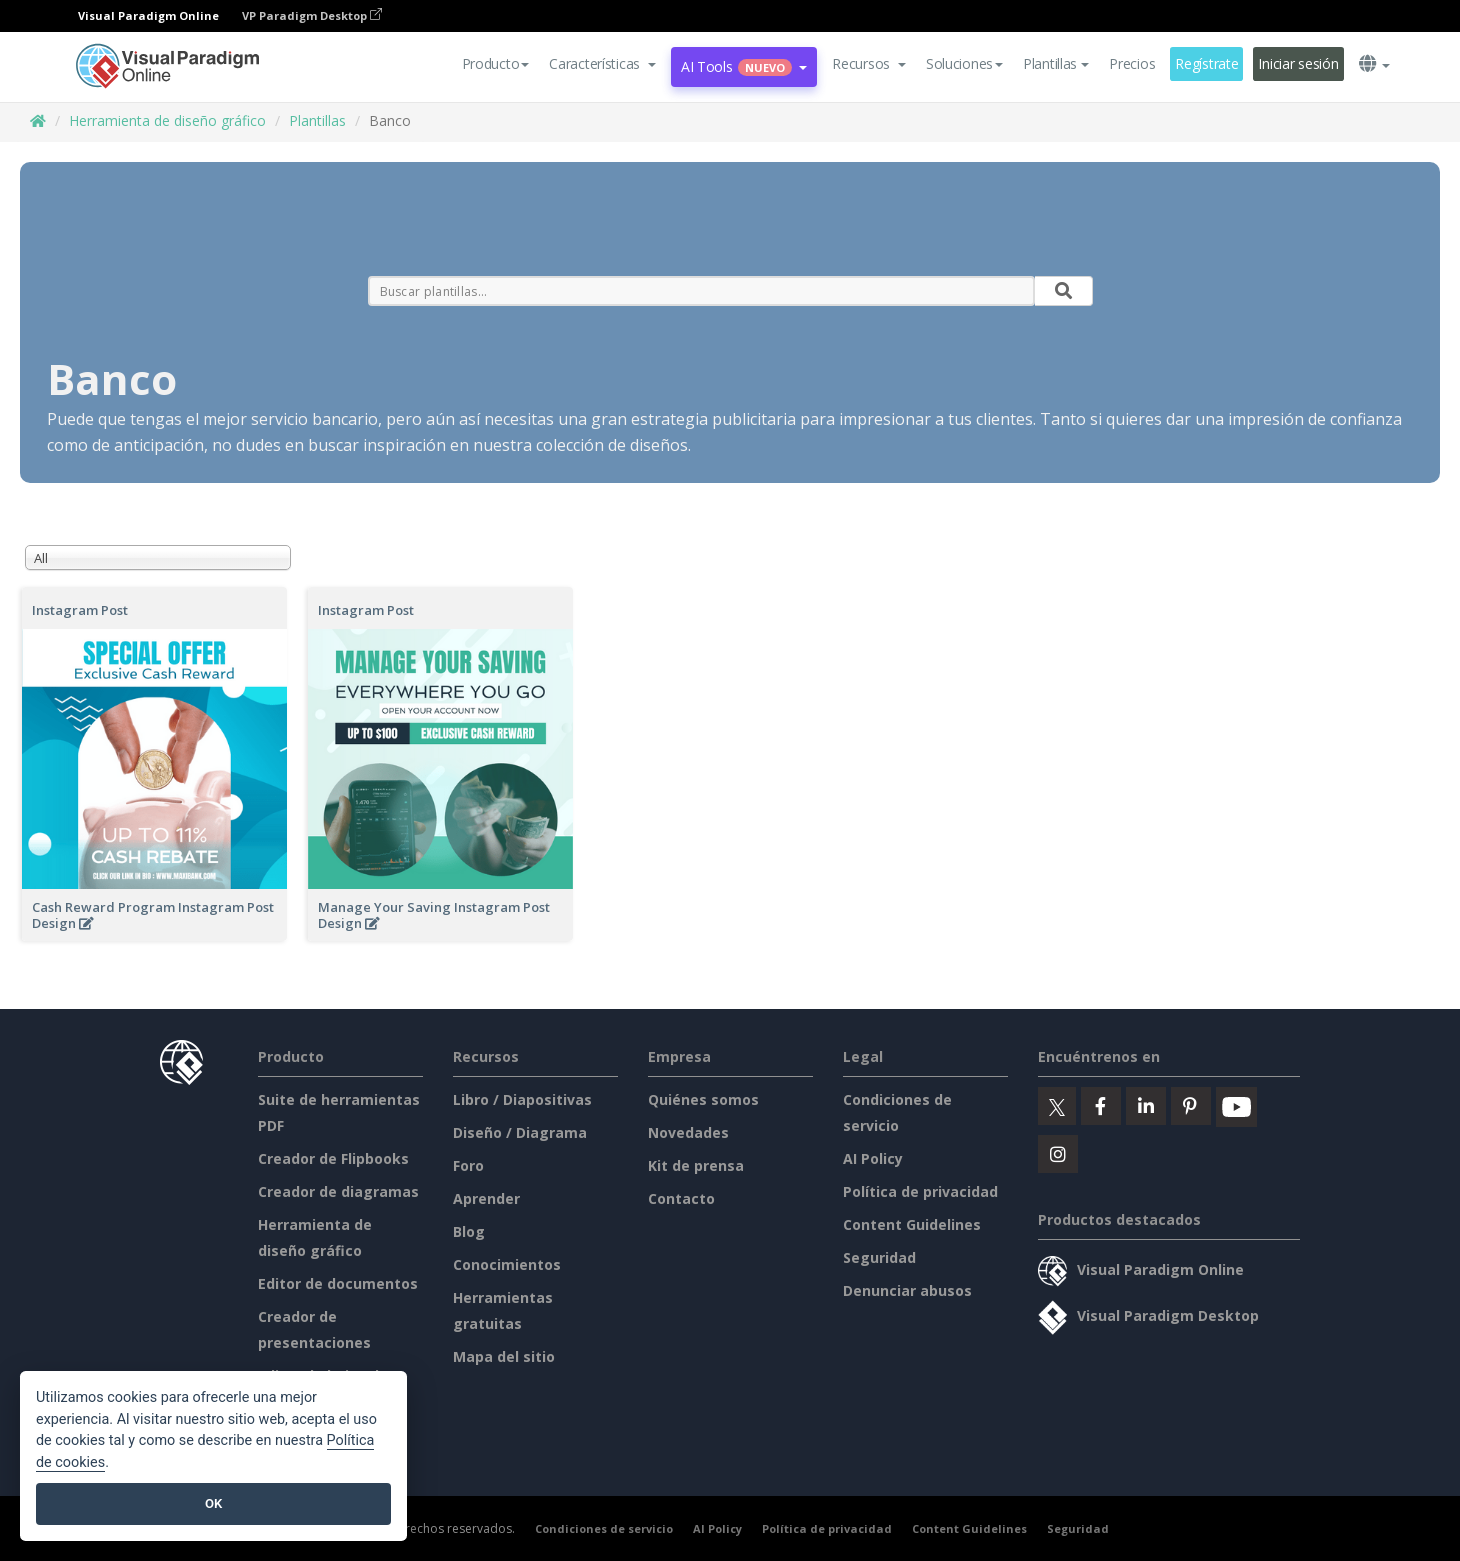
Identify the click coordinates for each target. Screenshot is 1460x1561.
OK (213, 1503)
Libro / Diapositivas (522, 1099)
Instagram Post (80, 610)
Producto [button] (496, 63)
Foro (468, 1165)
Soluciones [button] (964, 63)
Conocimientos (507, 1264)
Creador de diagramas (338, 1191)
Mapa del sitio (504, 1356)
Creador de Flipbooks (333, 1158)
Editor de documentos (338, 1283)
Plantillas (317, 120)
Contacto (681, 1198)
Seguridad (879, 1257)
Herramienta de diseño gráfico (167, 120)
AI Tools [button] (744, 66)
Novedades (688, 1132)
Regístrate (1206, 63)
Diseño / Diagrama (520, 1132)
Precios (1132, 63)
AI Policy (873, 1158)
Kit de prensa (696, 1165)
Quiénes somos (703, 1099)
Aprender (486, 1198)
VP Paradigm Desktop (312, 15)
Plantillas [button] (1056, 63)
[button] (602, 64)
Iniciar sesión (1298, 63)
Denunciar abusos (907, 1290)
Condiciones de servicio (604, 1528)
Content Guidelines (912, 1224)
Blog (469, 1231)
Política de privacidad (920, 1191)
